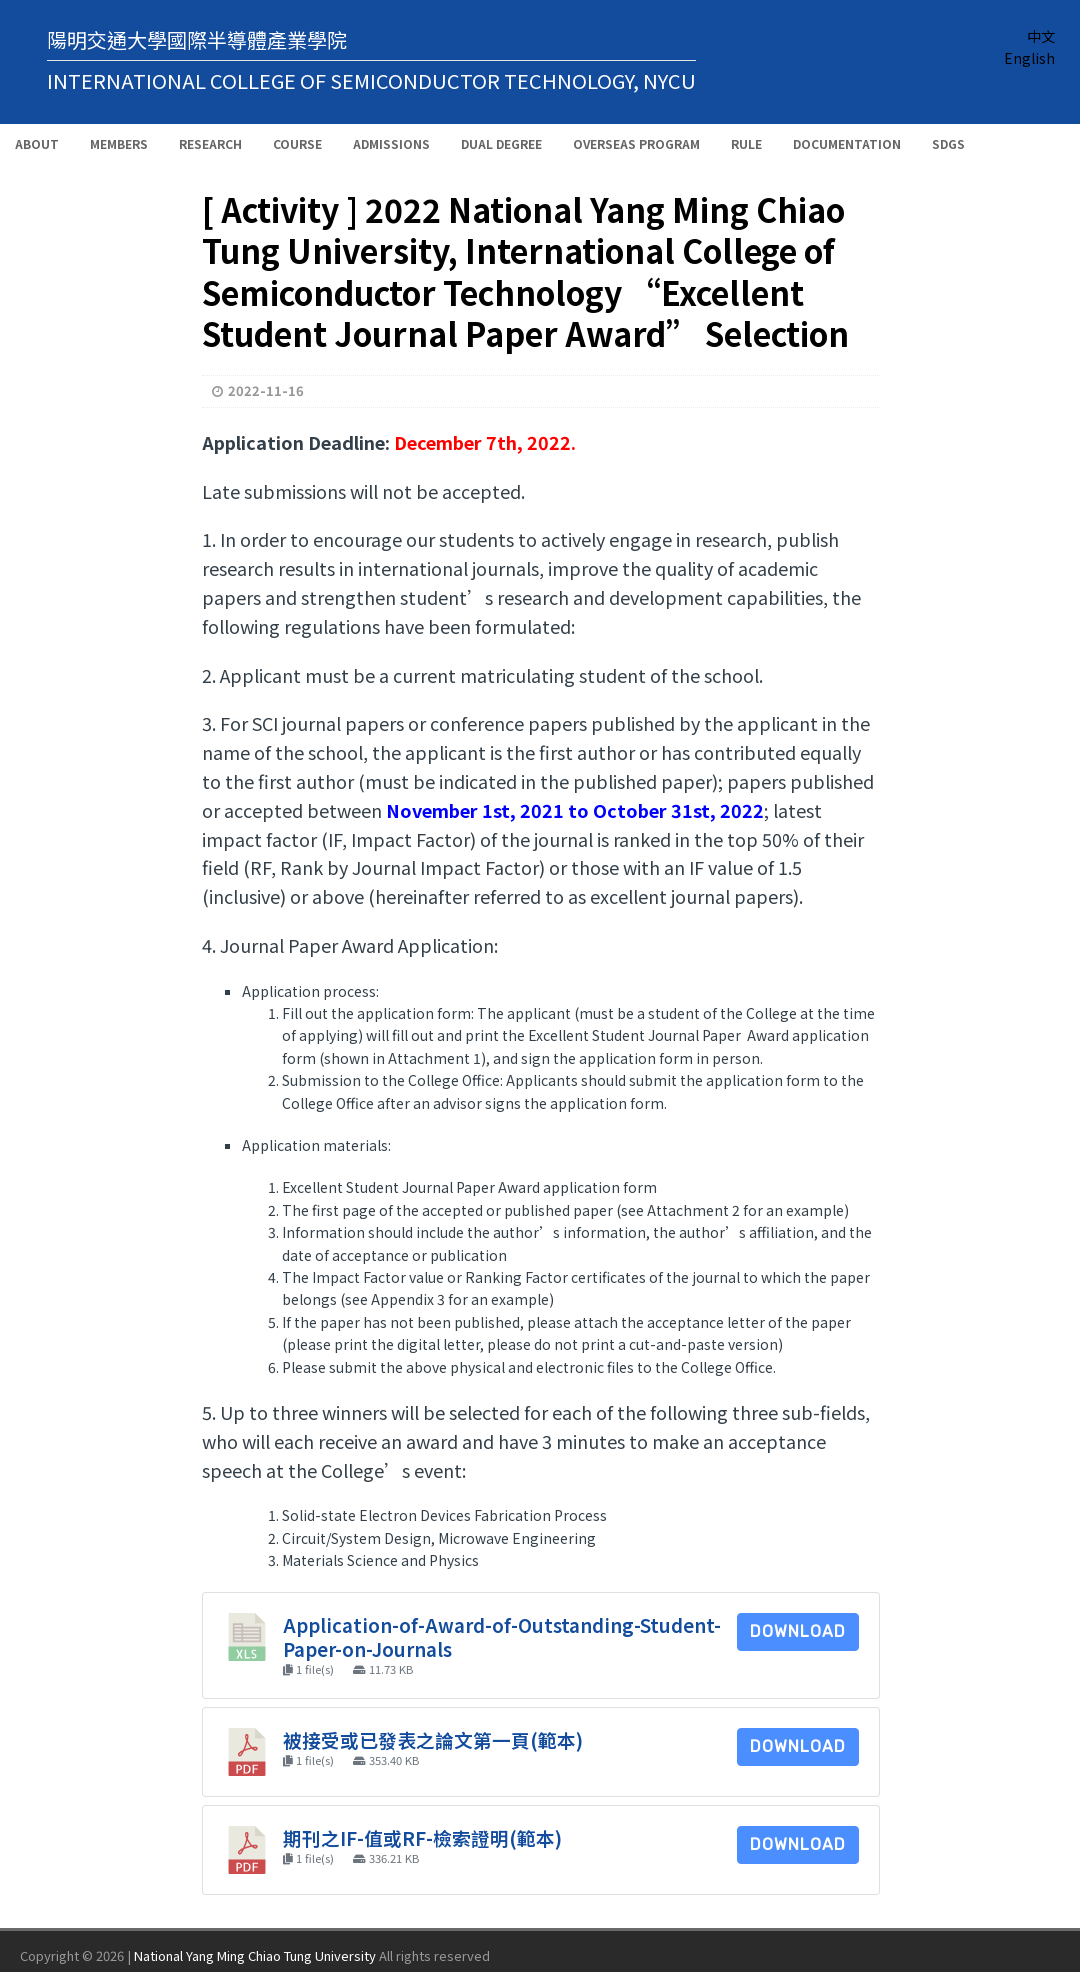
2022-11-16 (266, 390)
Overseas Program (636, 143)
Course (297, 143)
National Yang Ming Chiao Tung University (255, 1955)
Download (798, 1631)
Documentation (847, 143)
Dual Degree (501, 143)
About (37, 143)
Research (210, 143)
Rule (746, 143)
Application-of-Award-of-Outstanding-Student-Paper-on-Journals (502, 1636)
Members (119, 143)
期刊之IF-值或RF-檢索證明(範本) (422, 1837)
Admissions (391, 143)
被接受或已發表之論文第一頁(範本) (433, 1739)
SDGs (948, 143)
